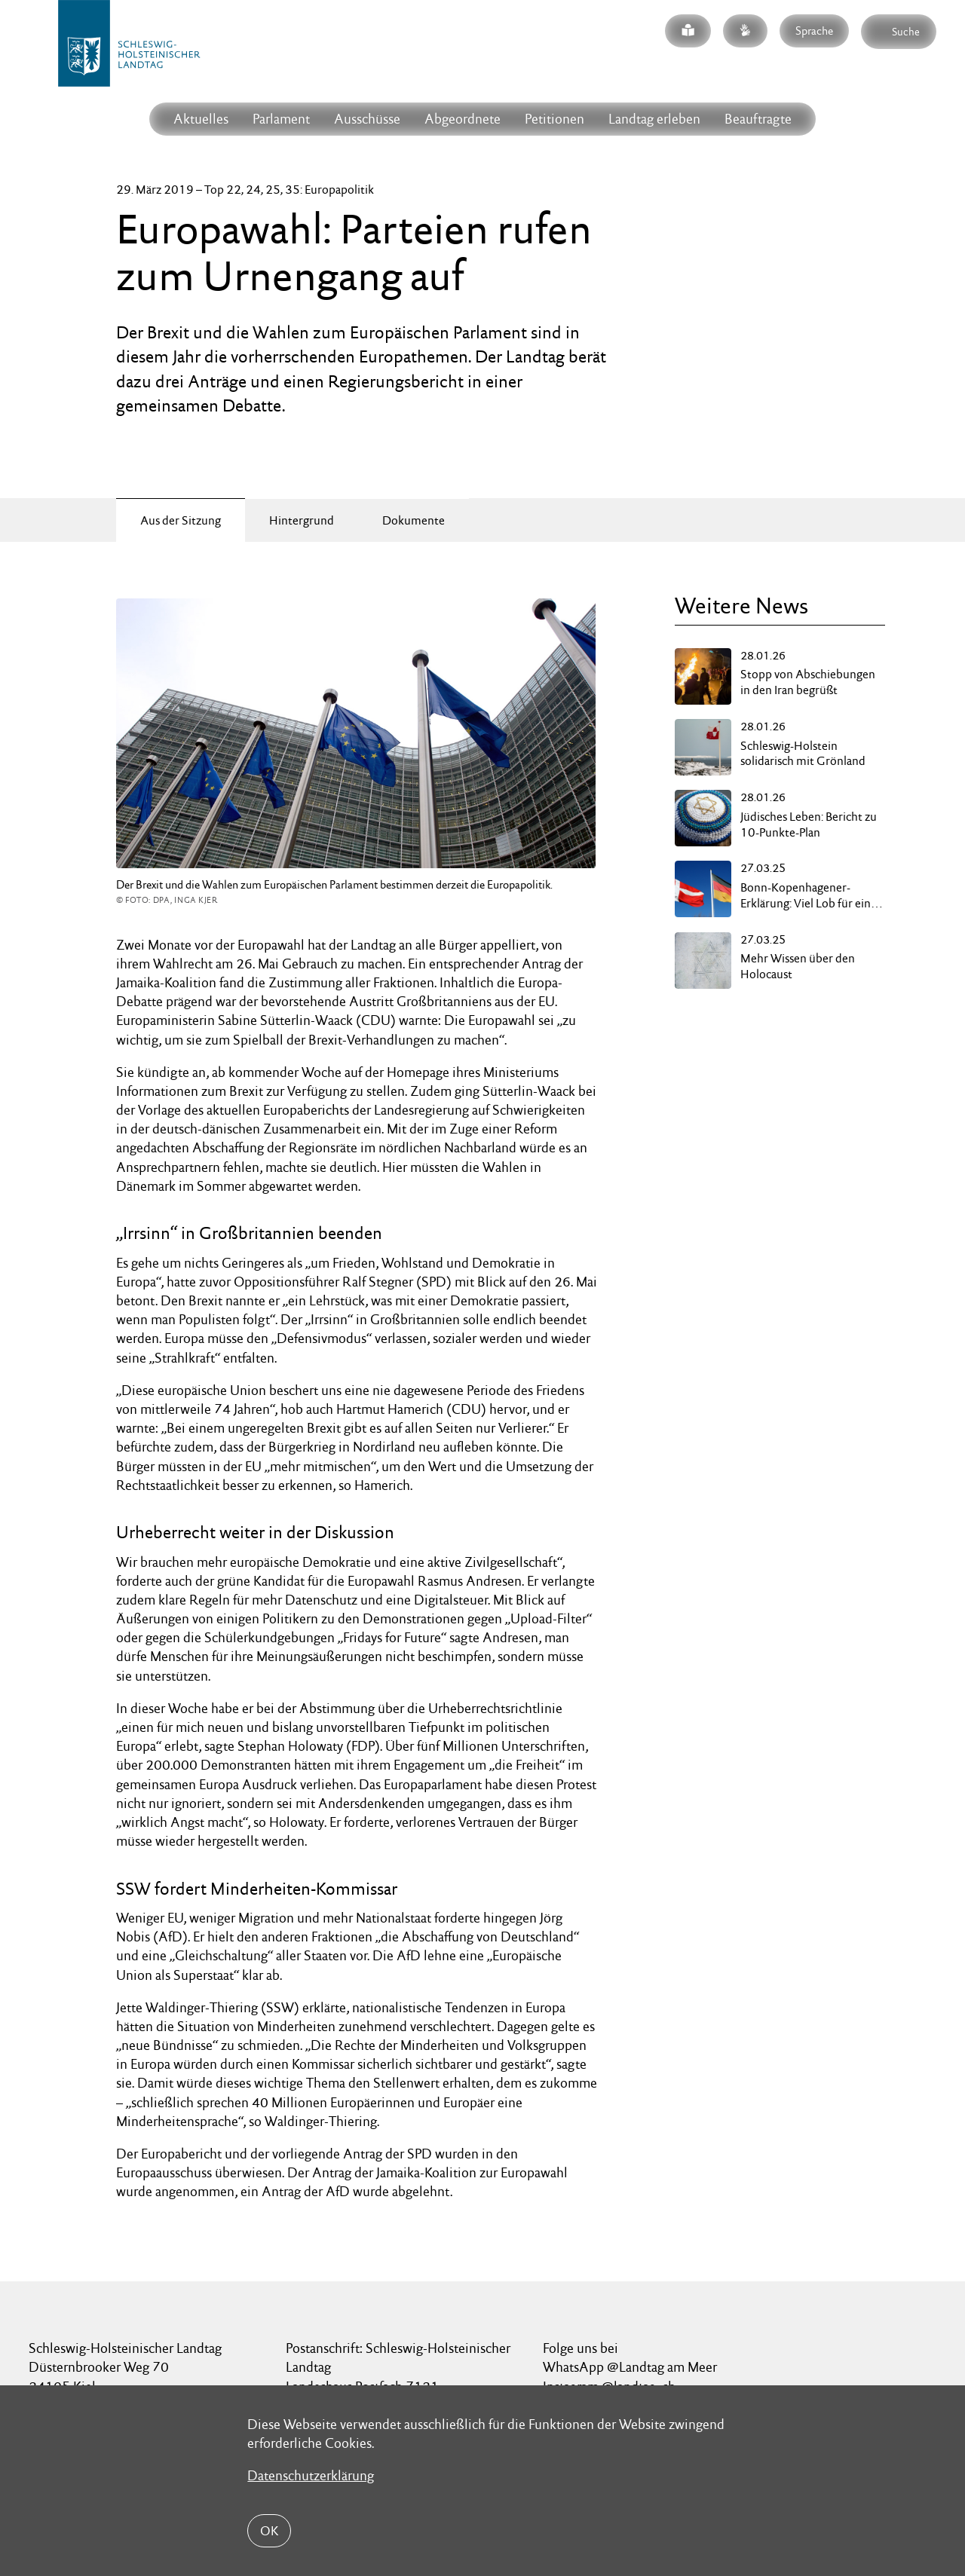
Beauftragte (758, 119)
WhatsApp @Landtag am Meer (630, 2367)
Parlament (281, 119)
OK (269, 2530)
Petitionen (554, 119)
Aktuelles (200, 119)
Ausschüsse (367, 119)
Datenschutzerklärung (310, 2475)
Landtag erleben (654, 119)
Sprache (814, 30)
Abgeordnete (462, 119)
